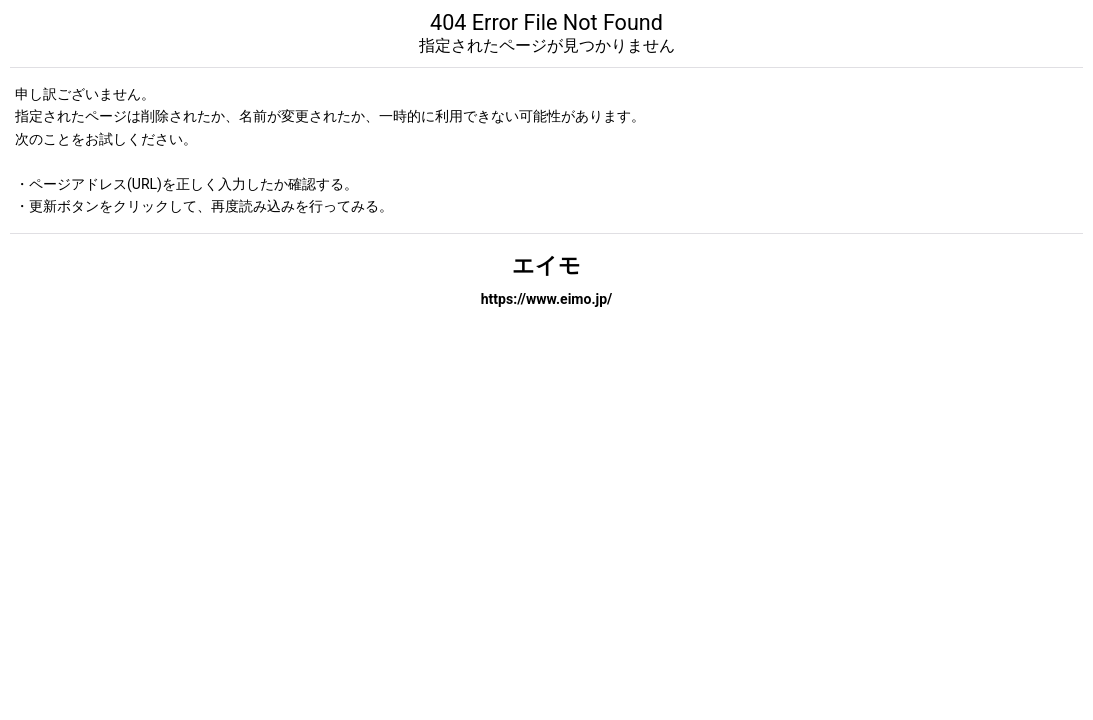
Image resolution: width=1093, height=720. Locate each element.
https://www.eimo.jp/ (547, 299)
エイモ (546, 265)
